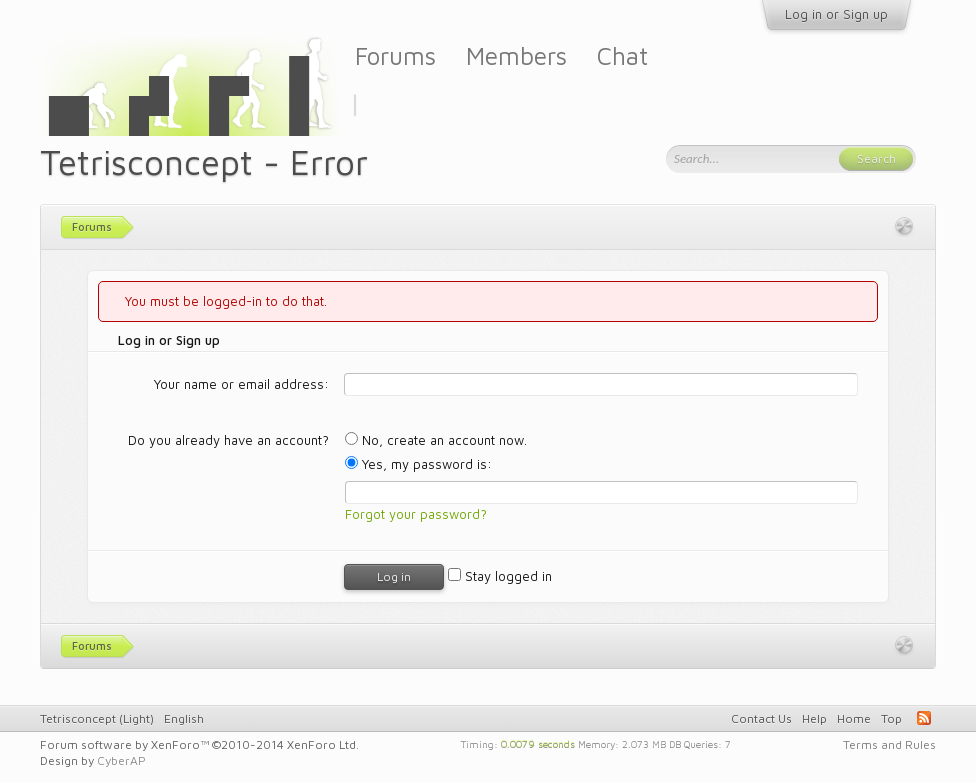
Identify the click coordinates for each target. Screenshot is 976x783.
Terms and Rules (889, 744)
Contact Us (761, 718)
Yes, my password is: (418, 464)
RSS (924, 718)
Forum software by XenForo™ (199, 744)
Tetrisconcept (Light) (97, 718)
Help (814, 718)
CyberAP (121, 760)
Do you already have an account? (228, 440)
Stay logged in (500, 576)
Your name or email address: (241, 384)
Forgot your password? (416, 514)
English (184, 718)
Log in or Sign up (836, 14)
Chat (622, 55)
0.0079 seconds (538, 743)
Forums (395, 55)
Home (854, 718)
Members (516, 55)
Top (891, 718)
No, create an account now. (436, 440)
